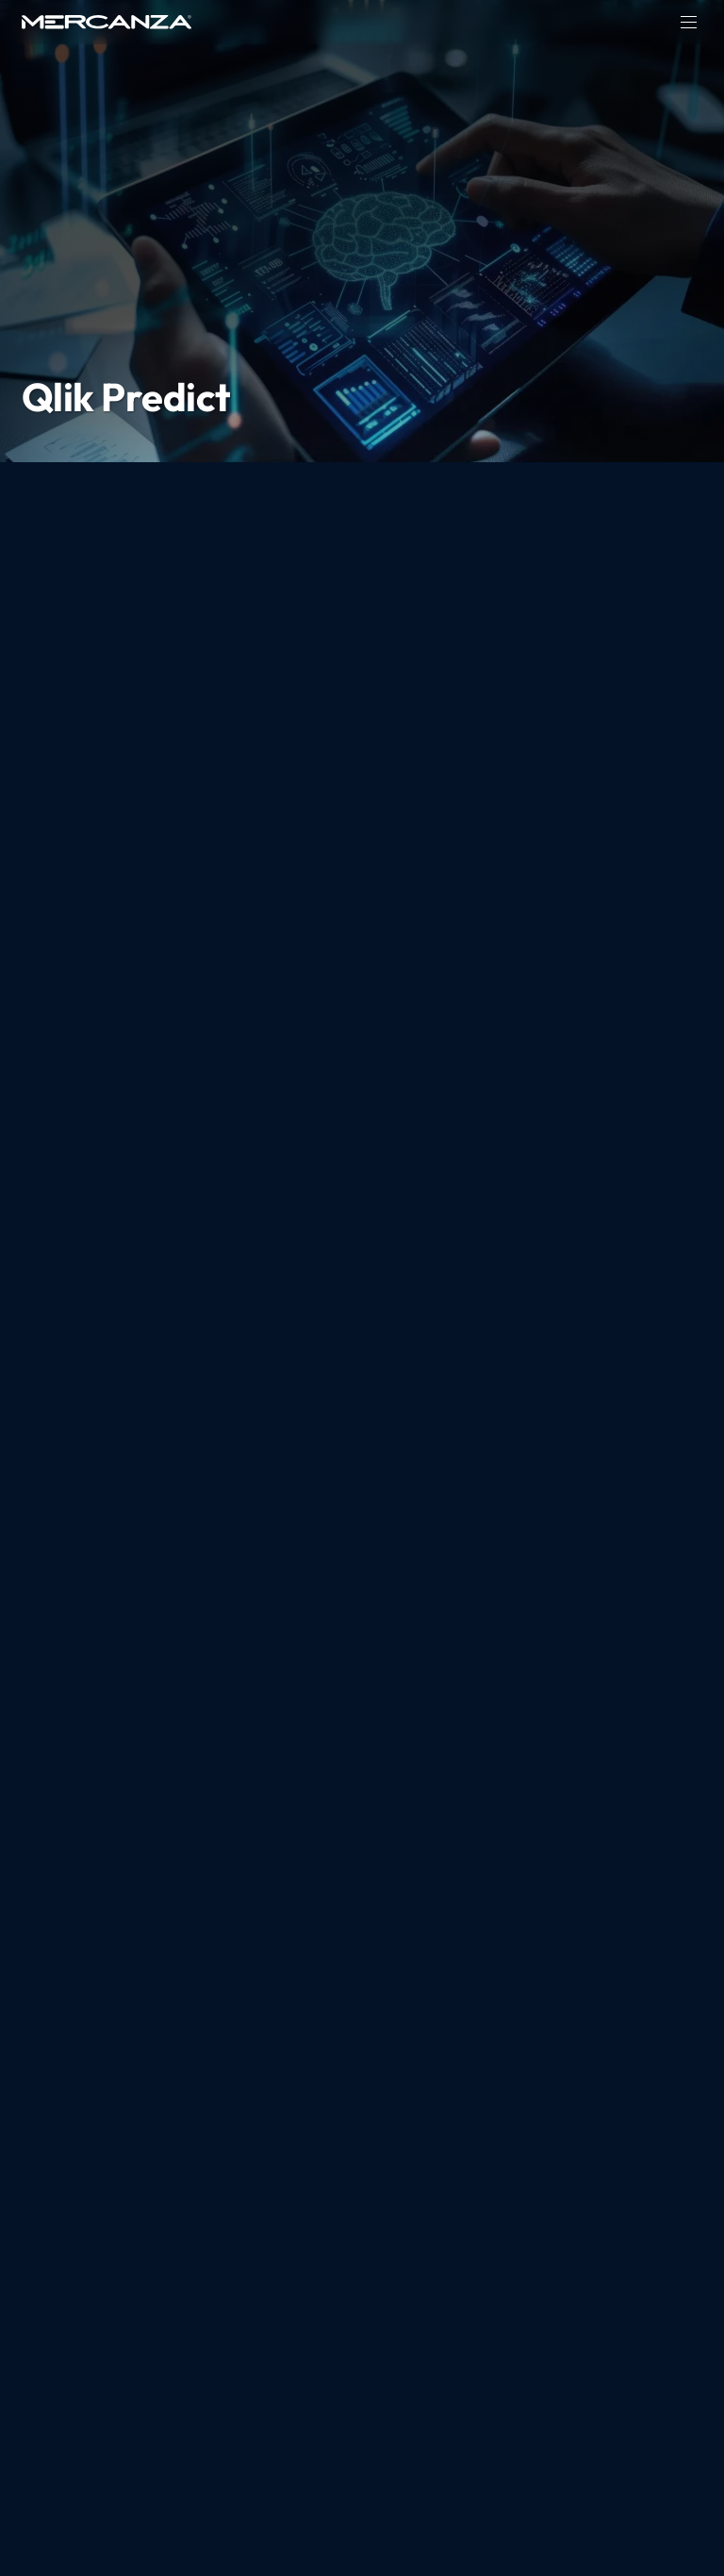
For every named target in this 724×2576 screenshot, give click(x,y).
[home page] (106, 21)
